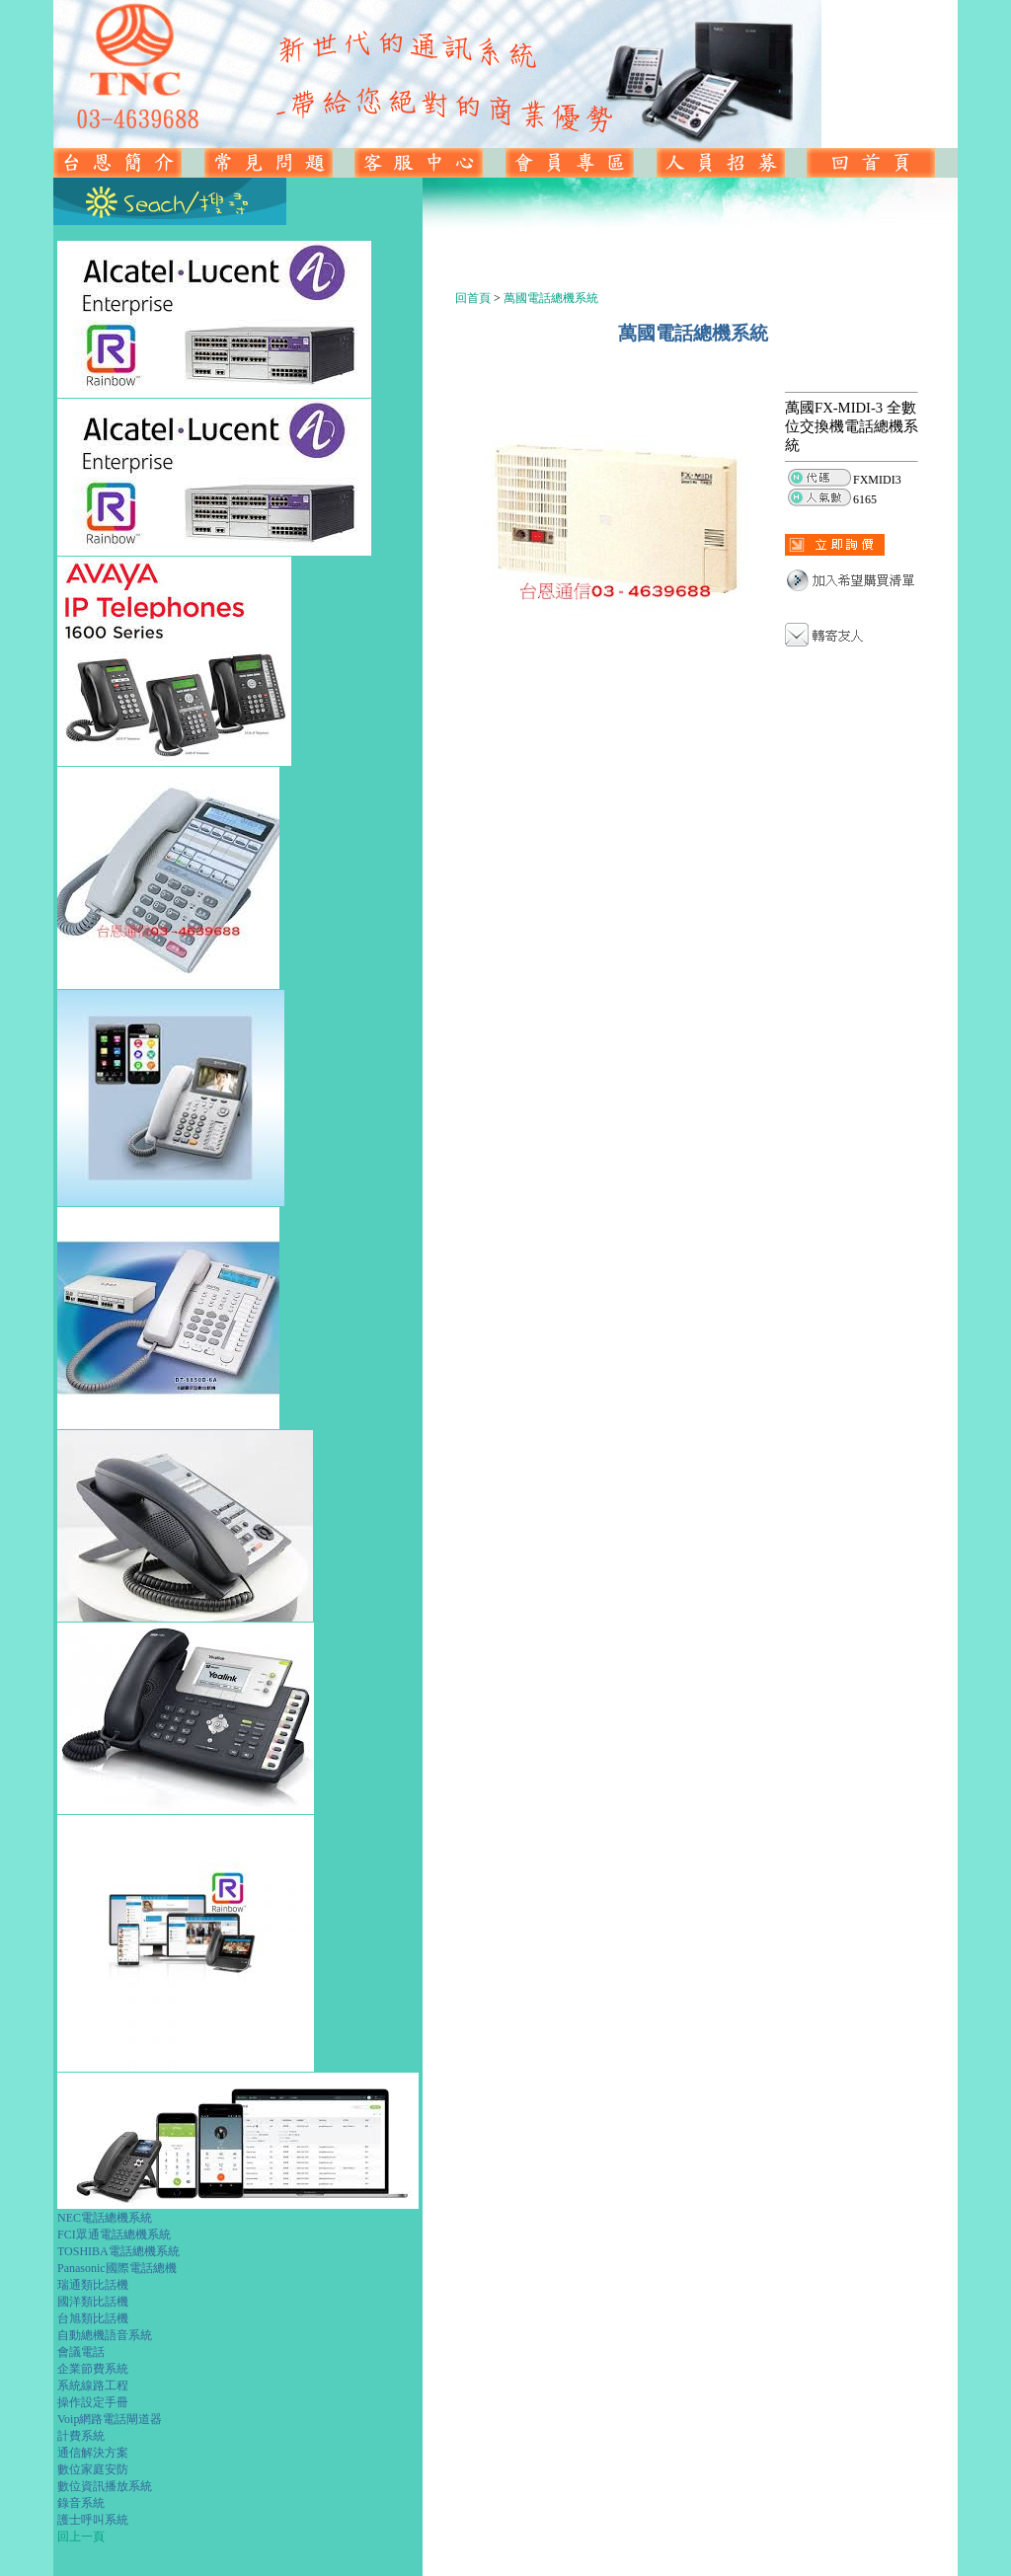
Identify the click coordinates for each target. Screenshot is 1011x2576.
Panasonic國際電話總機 (117, 2268)
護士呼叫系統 (92, 2520)
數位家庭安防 (92, 2469)
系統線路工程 (92, 2385)
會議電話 (81, 2352)
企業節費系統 (92, 2369)
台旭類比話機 (92, 2318)
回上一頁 (81, 2536)
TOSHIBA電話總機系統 (118, 2251)
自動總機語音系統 (104, 2335)
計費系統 (81, 2436)
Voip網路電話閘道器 (109, 2419)
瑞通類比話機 (92, 2285)
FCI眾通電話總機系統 (114, 2234)
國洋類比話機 (92, 2302)
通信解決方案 (92, 2453)
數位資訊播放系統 (104, 2486)
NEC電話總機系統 (104, 2218)
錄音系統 (81, 2503)
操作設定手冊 (92, 2402)
